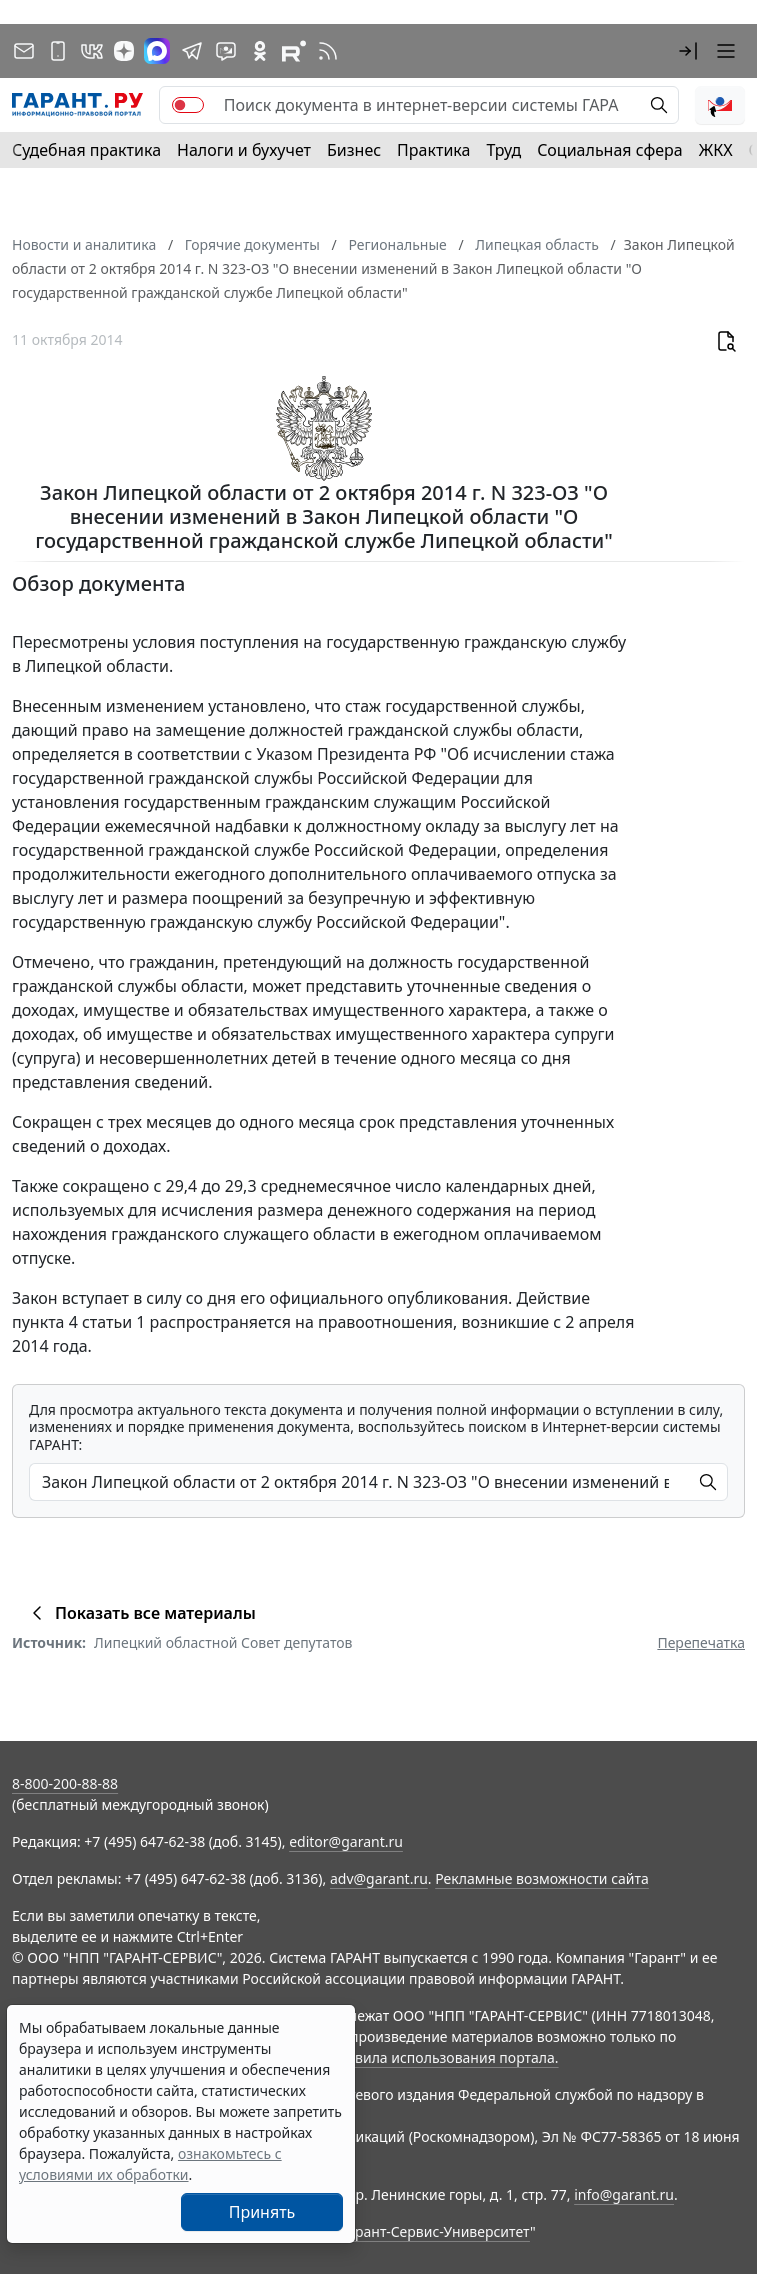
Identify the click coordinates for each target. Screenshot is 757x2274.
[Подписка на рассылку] (24, 51)
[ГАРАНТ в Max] (157, 51)
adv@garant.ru (379, 1878)
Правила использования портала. (443, 2057)
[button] (688, 51)
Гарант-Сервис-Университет (435, 2231)
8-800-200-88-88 (65, 1783)
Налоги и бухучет (244, 150)
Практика (433, 150)
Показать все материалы (140, 1613)
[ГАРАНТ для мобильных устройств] (58, 51)
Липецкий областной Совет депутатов (223, 1642)
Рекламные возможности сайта (542, 1878)
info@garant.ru (624, 2194)
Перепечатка (701, 1642)
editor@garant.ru (346, 1841)
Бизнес (354, 150)
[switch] (188, 105)
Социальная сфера (610, 150)
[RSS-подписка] (328, 51)
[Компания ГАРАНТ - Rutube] (294, 51)
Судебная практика (86, 150)
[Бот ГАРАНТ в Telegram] (226, 51)
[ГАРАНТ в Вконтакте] (92, 51)
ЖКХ (716, 150)
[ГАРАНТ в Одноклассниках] (260, 51)
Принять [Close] (262, 2212)
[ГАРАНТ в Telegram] (192, 51)
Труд (503, 150)
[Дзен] (124, 51)
